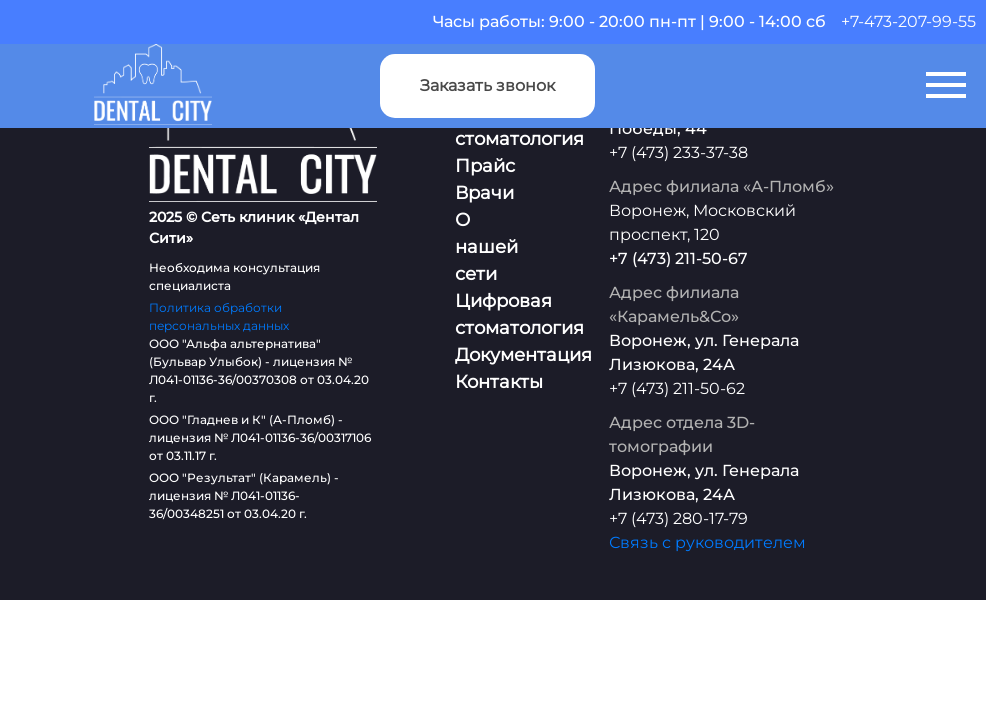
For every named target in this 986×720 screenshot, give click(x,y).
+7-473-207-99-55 (908, 21)
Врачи (484, 193)
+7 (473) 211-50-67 (678, 258)
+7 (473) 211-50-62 (677, 388)
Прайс (485, 166)
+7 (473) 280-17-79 (678, 518)
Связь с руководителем (707, 542)
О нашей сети (486, 247)
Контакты (499, 382)
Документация (523, 355)
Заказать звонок (487, 85)
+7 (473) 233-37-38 (678, 152)
